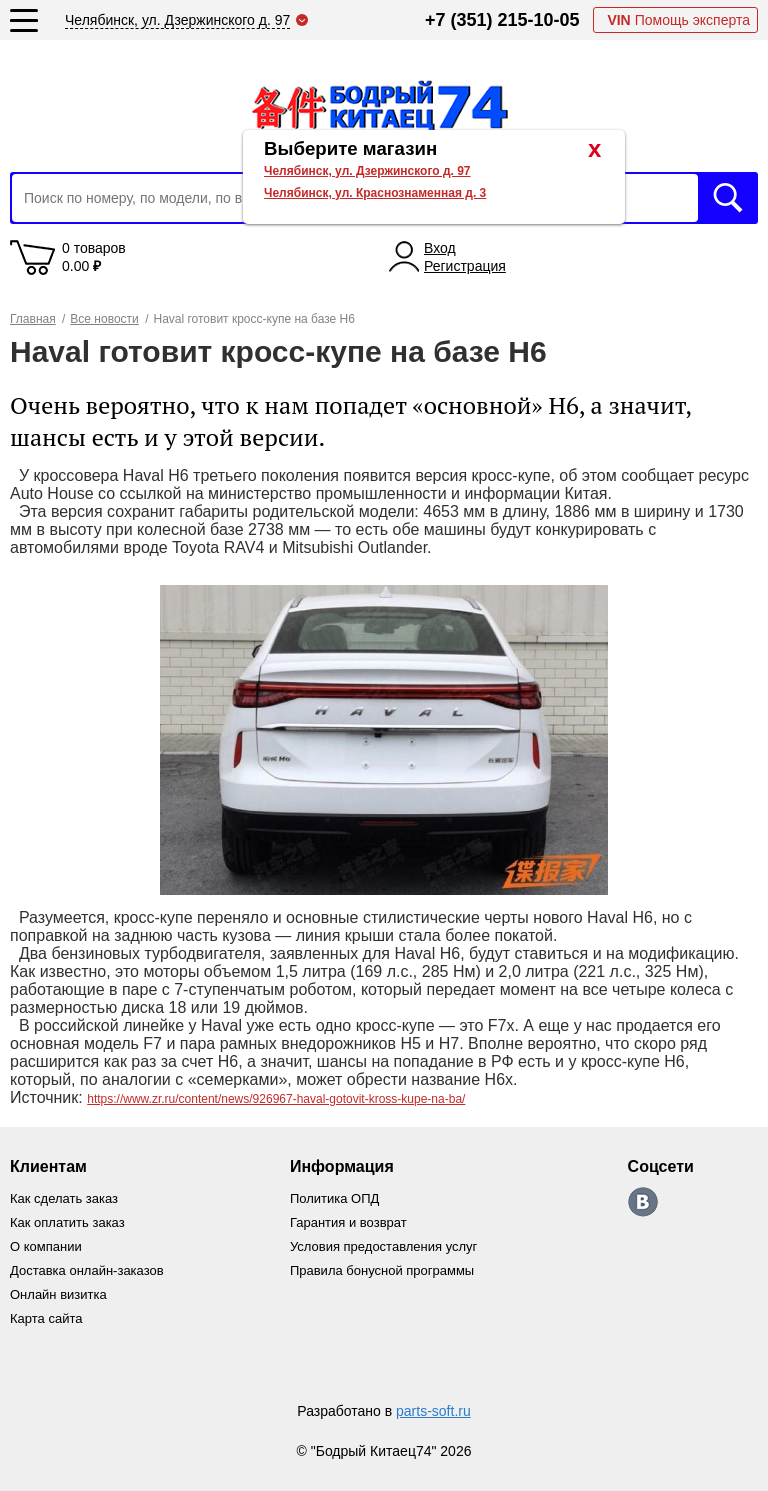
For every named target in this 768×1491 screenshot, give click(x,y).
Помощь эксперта (678, 20)
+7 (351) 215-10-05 (502, 20)
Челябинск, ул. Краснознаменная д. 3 (375, 193)
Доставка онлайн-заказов (87, 1270)
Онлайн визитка (58, 1294)
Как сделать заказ (64, 1198)
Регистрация (465, 266)
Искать (728, 198)
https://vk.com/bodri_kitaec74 (643, 1202)
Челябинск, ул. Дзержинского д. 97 (367, 171)
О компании (46, 1246)
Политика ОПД (334, 1198)
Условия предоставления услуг (383, 1246)
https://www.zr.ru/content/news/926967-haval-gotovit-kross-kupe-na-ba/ (276, 1099)
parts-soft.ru (433, 1411)
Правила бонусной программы (382, 1270)
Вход (440, 248)
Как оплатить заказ (67, 1222)
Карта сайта (46, 1318)
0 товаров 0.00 (94, 257)
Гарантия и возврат (348, 1222)
